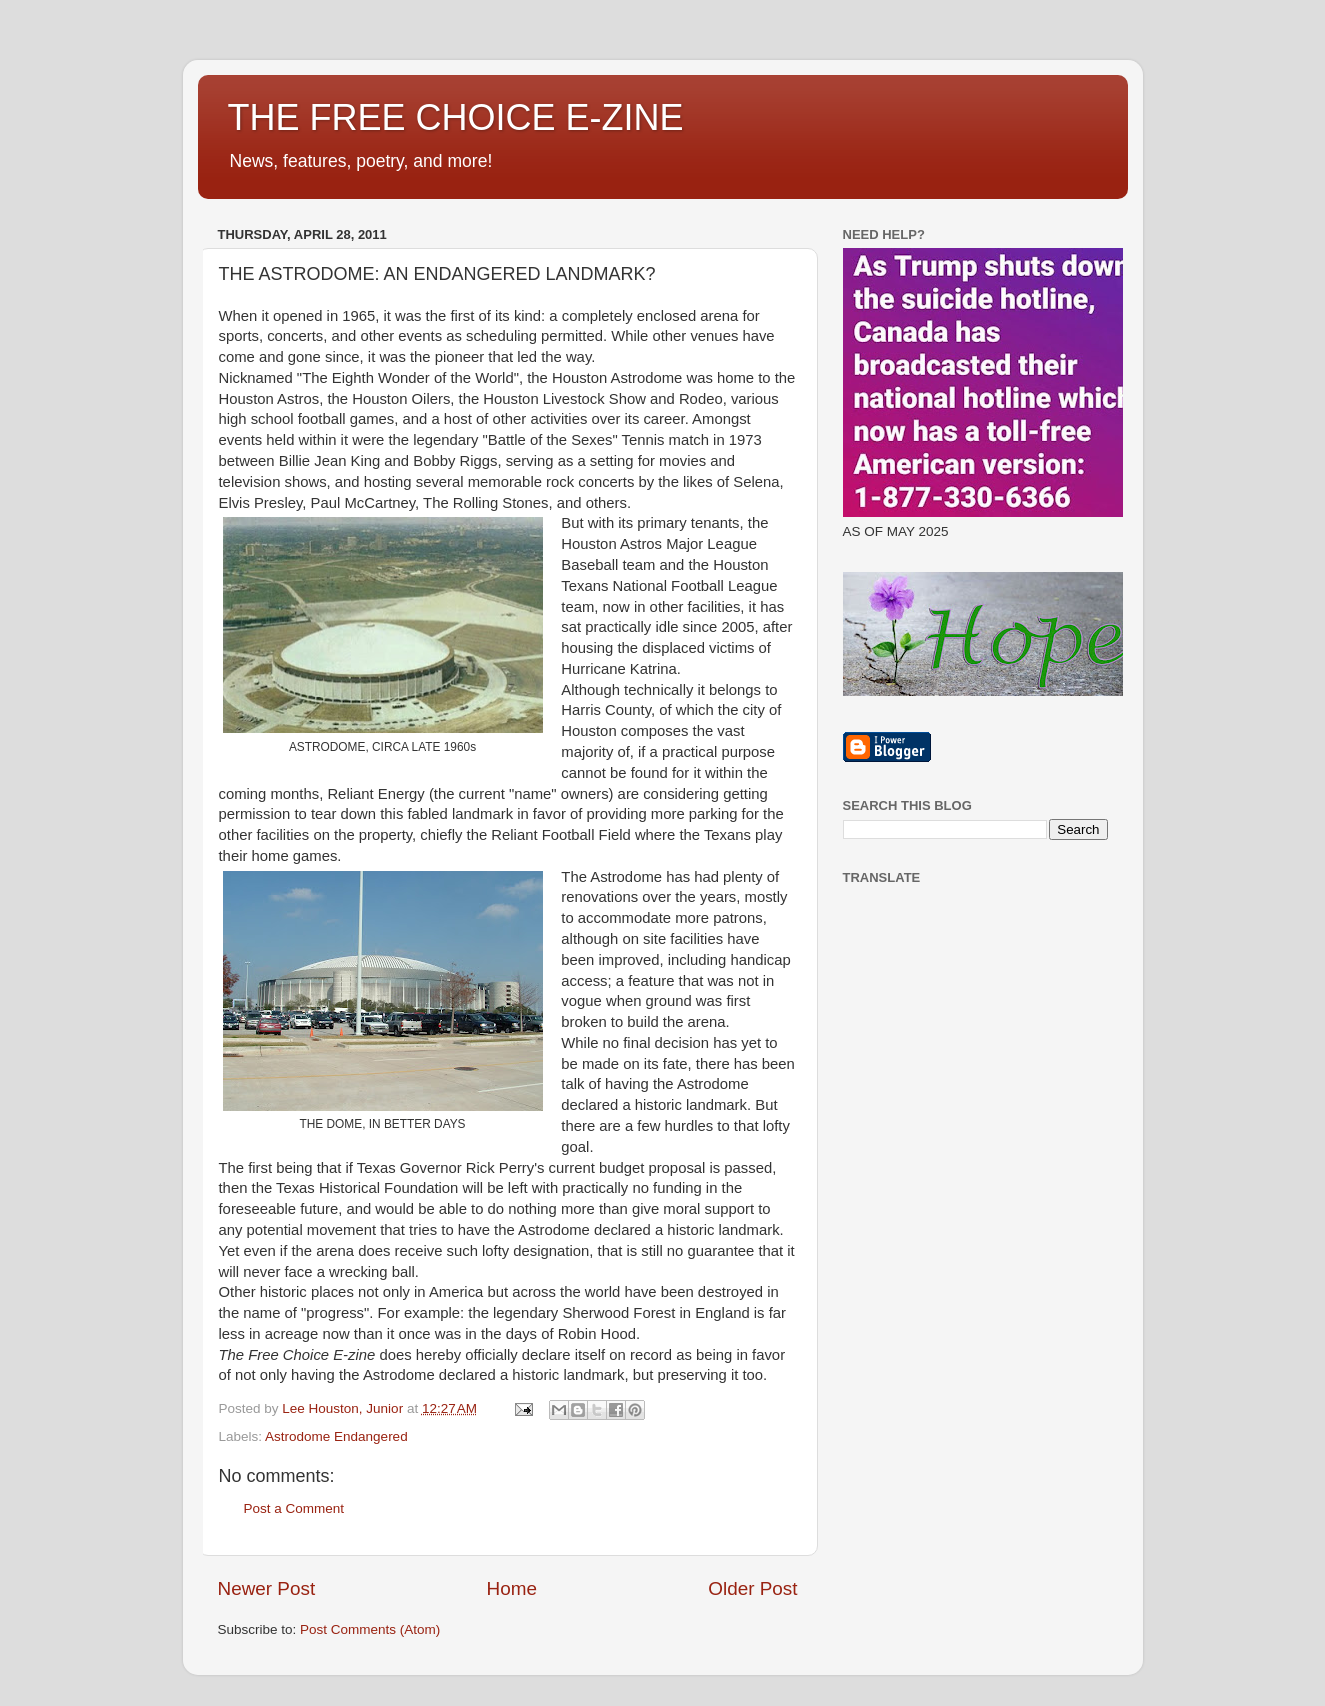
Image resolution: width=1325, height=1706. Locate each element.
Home (512, 1588)
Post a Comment (294, 1508)
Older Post (752, 1588)
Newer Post (267, 1588)
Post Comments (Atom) (370, 1629)
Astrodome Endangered (336, 1436)
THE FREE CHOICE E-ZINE (456, 117)
